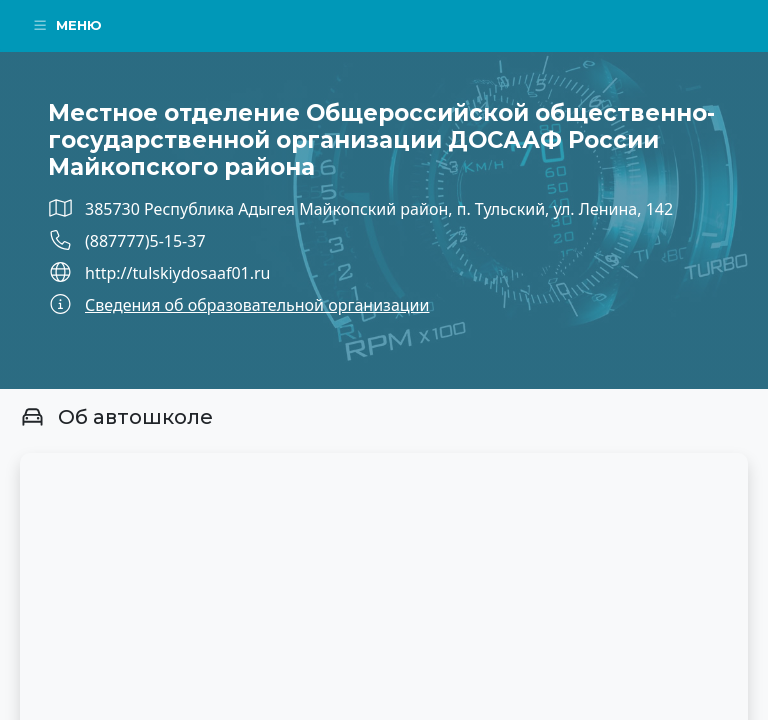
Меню (67, 25)
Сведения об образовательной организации (257, 305)
